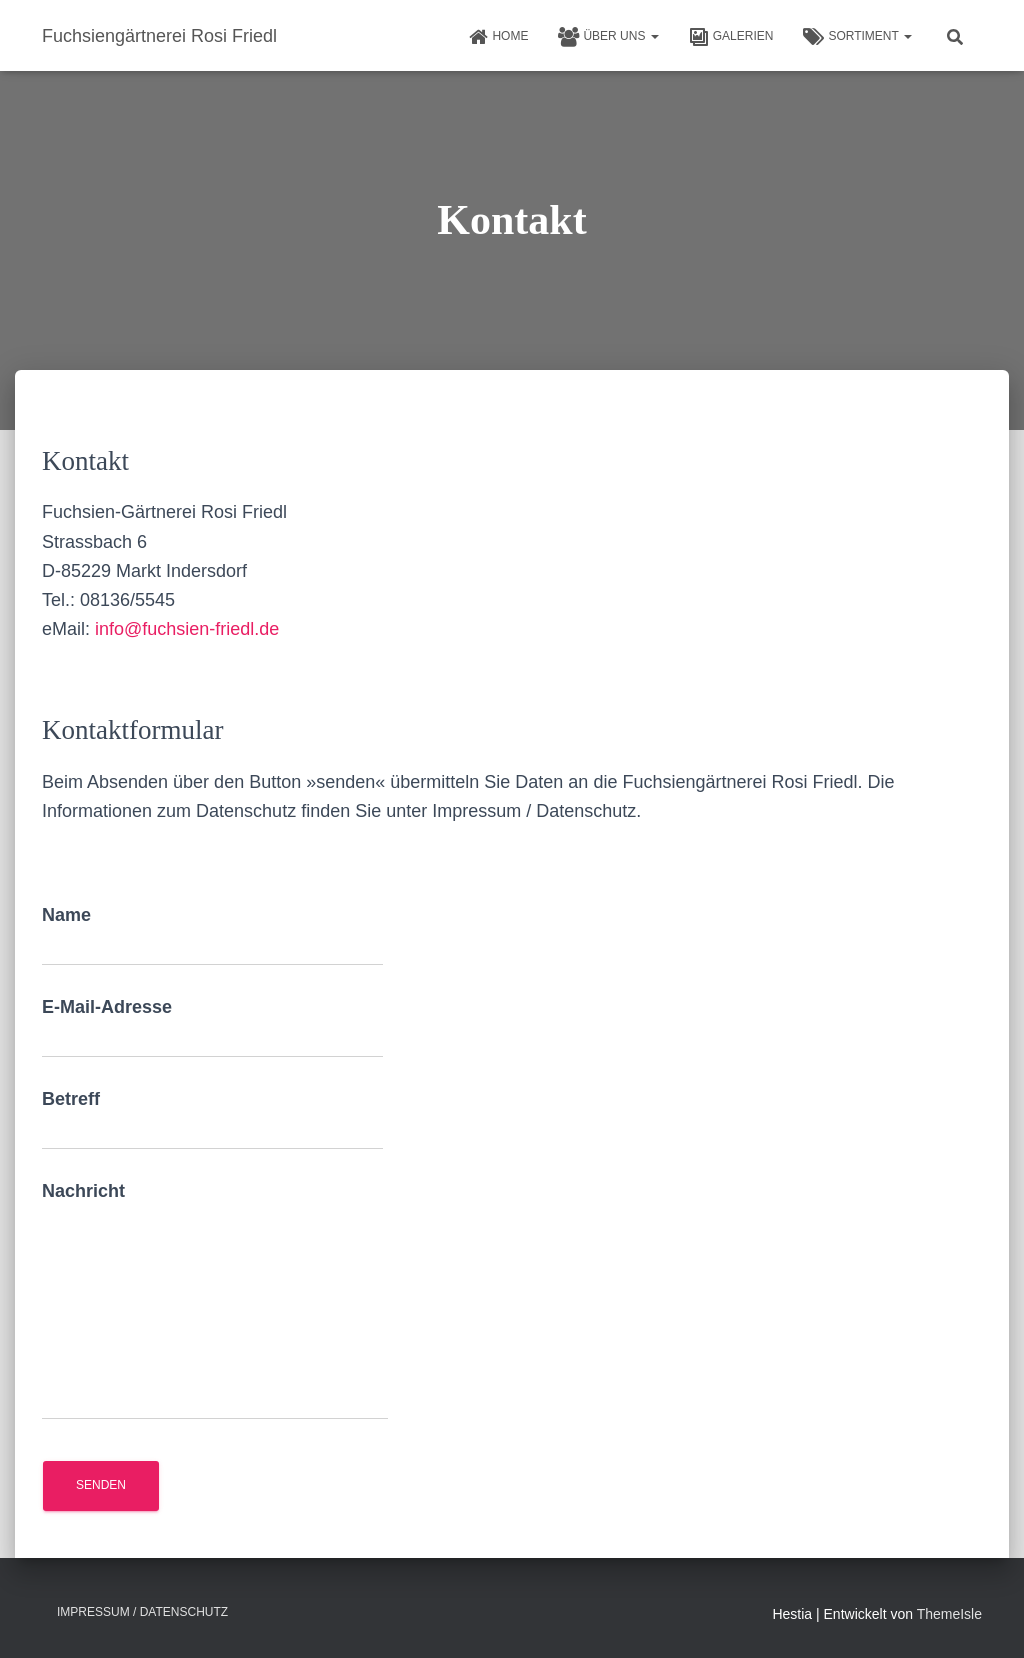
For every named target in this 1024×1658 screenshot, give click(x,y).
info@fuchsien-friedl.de (187, 629)
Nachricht (215, 1300)
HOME (498, 37)
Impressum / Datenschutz (142, 1612)
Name (212, 935)
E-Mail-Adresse (212, 1027)
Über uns (608, 37)
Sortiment (857, 37)
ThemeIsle (949, 1614)
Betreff (212, 1119)
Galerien (731, 37)
